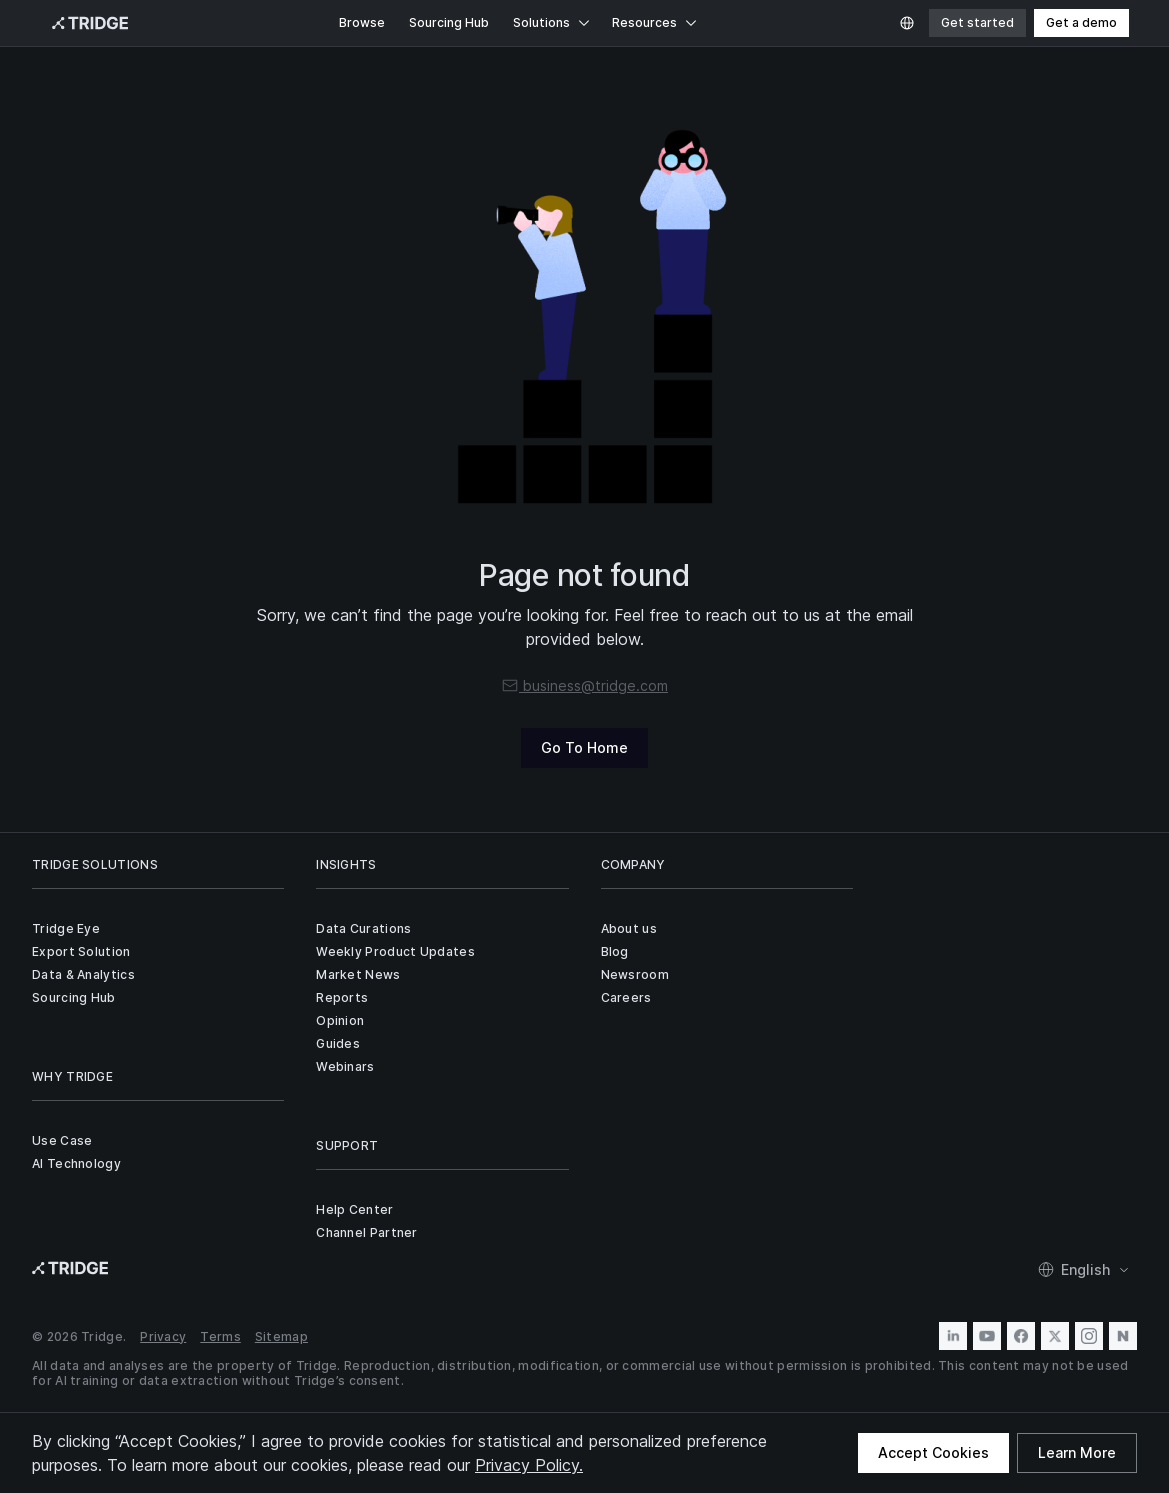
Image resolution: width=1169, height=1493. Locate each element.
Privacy (163, 1336)
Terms (220, 1336)
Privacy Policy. (529, 1465)
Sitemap (281, 1336)
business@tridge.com (584, 685)
